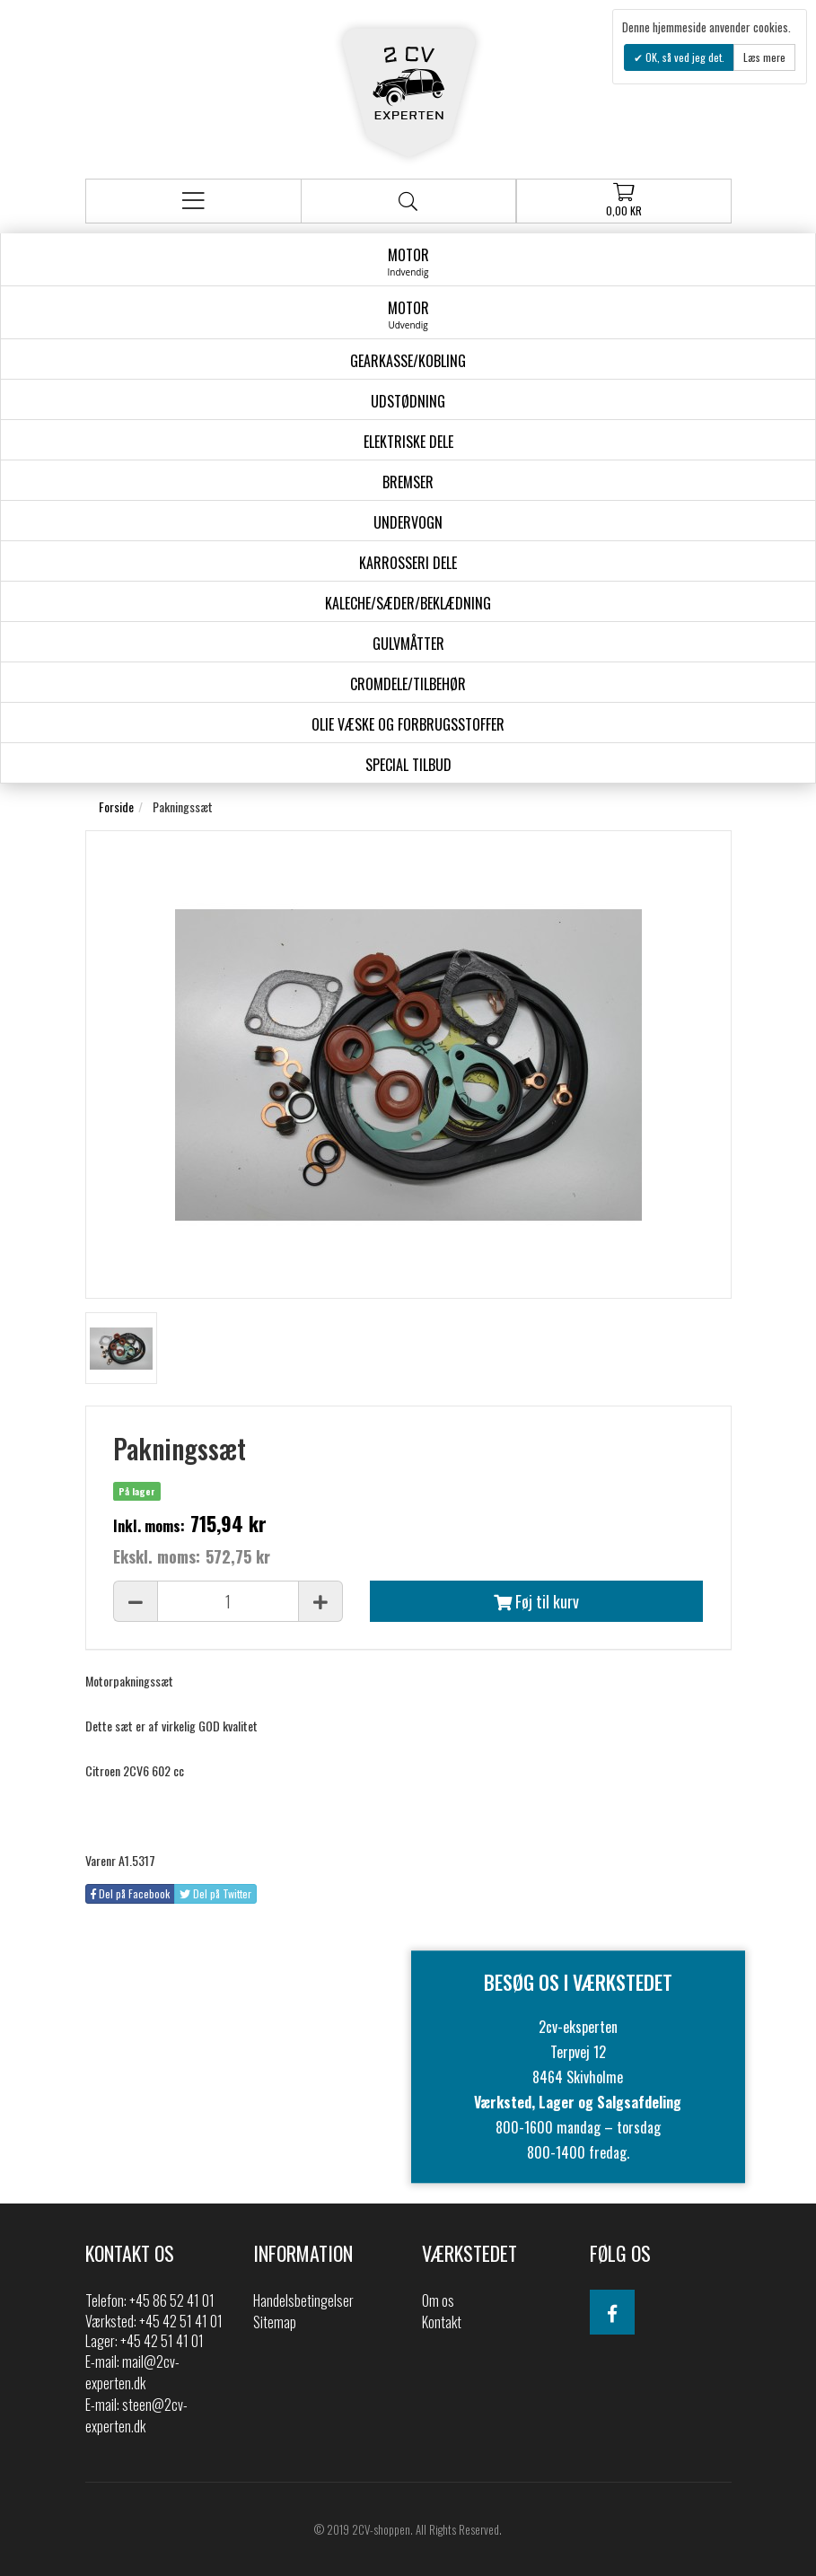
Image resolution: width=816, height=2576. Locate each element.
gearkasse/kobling (408, 361)
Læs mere (764, 57)
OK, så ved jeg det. (683, 57)
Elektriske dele (408, 441)
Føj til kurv (536, 1601)
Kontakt (441, 2322)
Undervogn (408, 522)
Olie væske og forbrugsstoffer (408, 724)
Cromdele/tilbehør (408, 684)
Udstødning (408, 401)
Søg (408, 201)
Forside (116, 806)
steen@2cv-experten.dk (136, 2415)
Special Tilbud (408, 764)
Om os (438, 2300)
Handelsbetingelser (303, 2300)
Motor (408, 261)
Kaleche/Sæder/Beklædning (408, 603)
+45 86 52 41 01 (172, 2300)
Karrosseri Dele (408, 563)
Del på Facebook (130, 1893)
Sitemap (274, 2322)
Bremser (408, 482)
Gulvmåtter (408, 643)
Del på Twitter (215, 1893)
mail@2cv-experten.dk (132, 2372)
